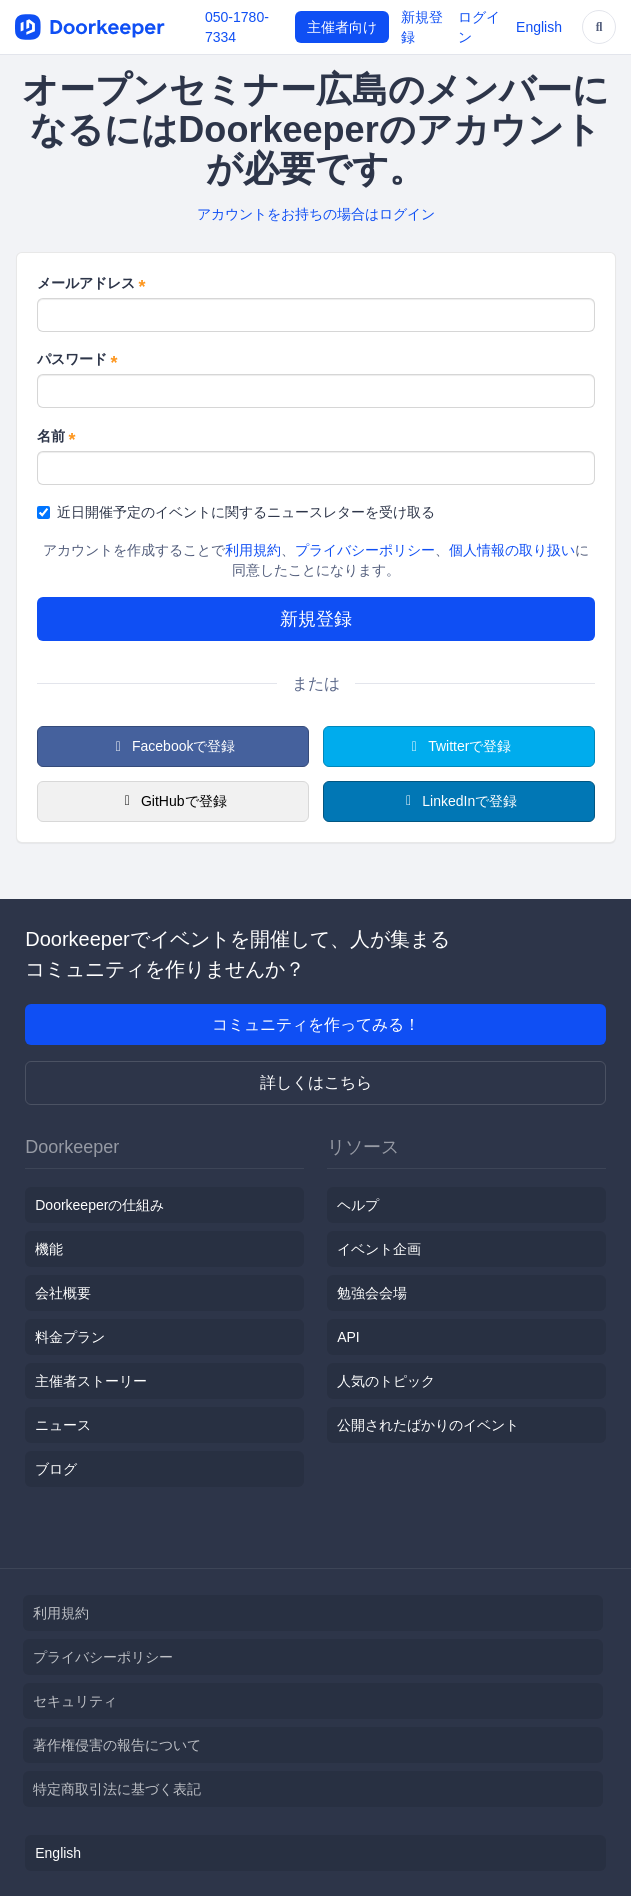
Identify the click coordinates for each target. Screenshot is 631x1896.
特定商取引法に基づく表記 (117, 1789)
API (348, 1337)
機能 (49, 1249)
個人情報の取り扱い (512, 550)
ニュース (63, 1425)
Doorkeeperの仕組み (99, 1205)
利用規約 (253, 550)
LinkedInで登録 (458, 801)
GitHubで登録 (172, 801)
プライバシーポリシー (365, 550)
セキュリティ (75, 1701)
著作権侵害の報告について (117, 1745)
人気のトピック (386, 1381)
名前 (56, 437)
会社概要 (63, 1293)
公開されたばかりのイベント (428, 1425)
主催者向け (342, 27)
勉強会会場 (372, 1293)
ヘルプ (358, 1205)
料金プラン (70, 1337)
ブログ (56, 1469)
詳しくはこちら (316, 1082)
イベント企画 (379, 1249)
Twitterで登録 (459, 746)
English (539, 27)
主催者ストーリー (91, 1381)
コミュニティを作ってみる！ (316, 1024)
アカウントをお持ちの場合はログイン (316, 214)
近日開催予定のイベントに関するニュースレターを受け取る (236, 512)
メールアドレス (91, 284)
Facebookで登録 (173, 746)
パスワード (77, 360)
